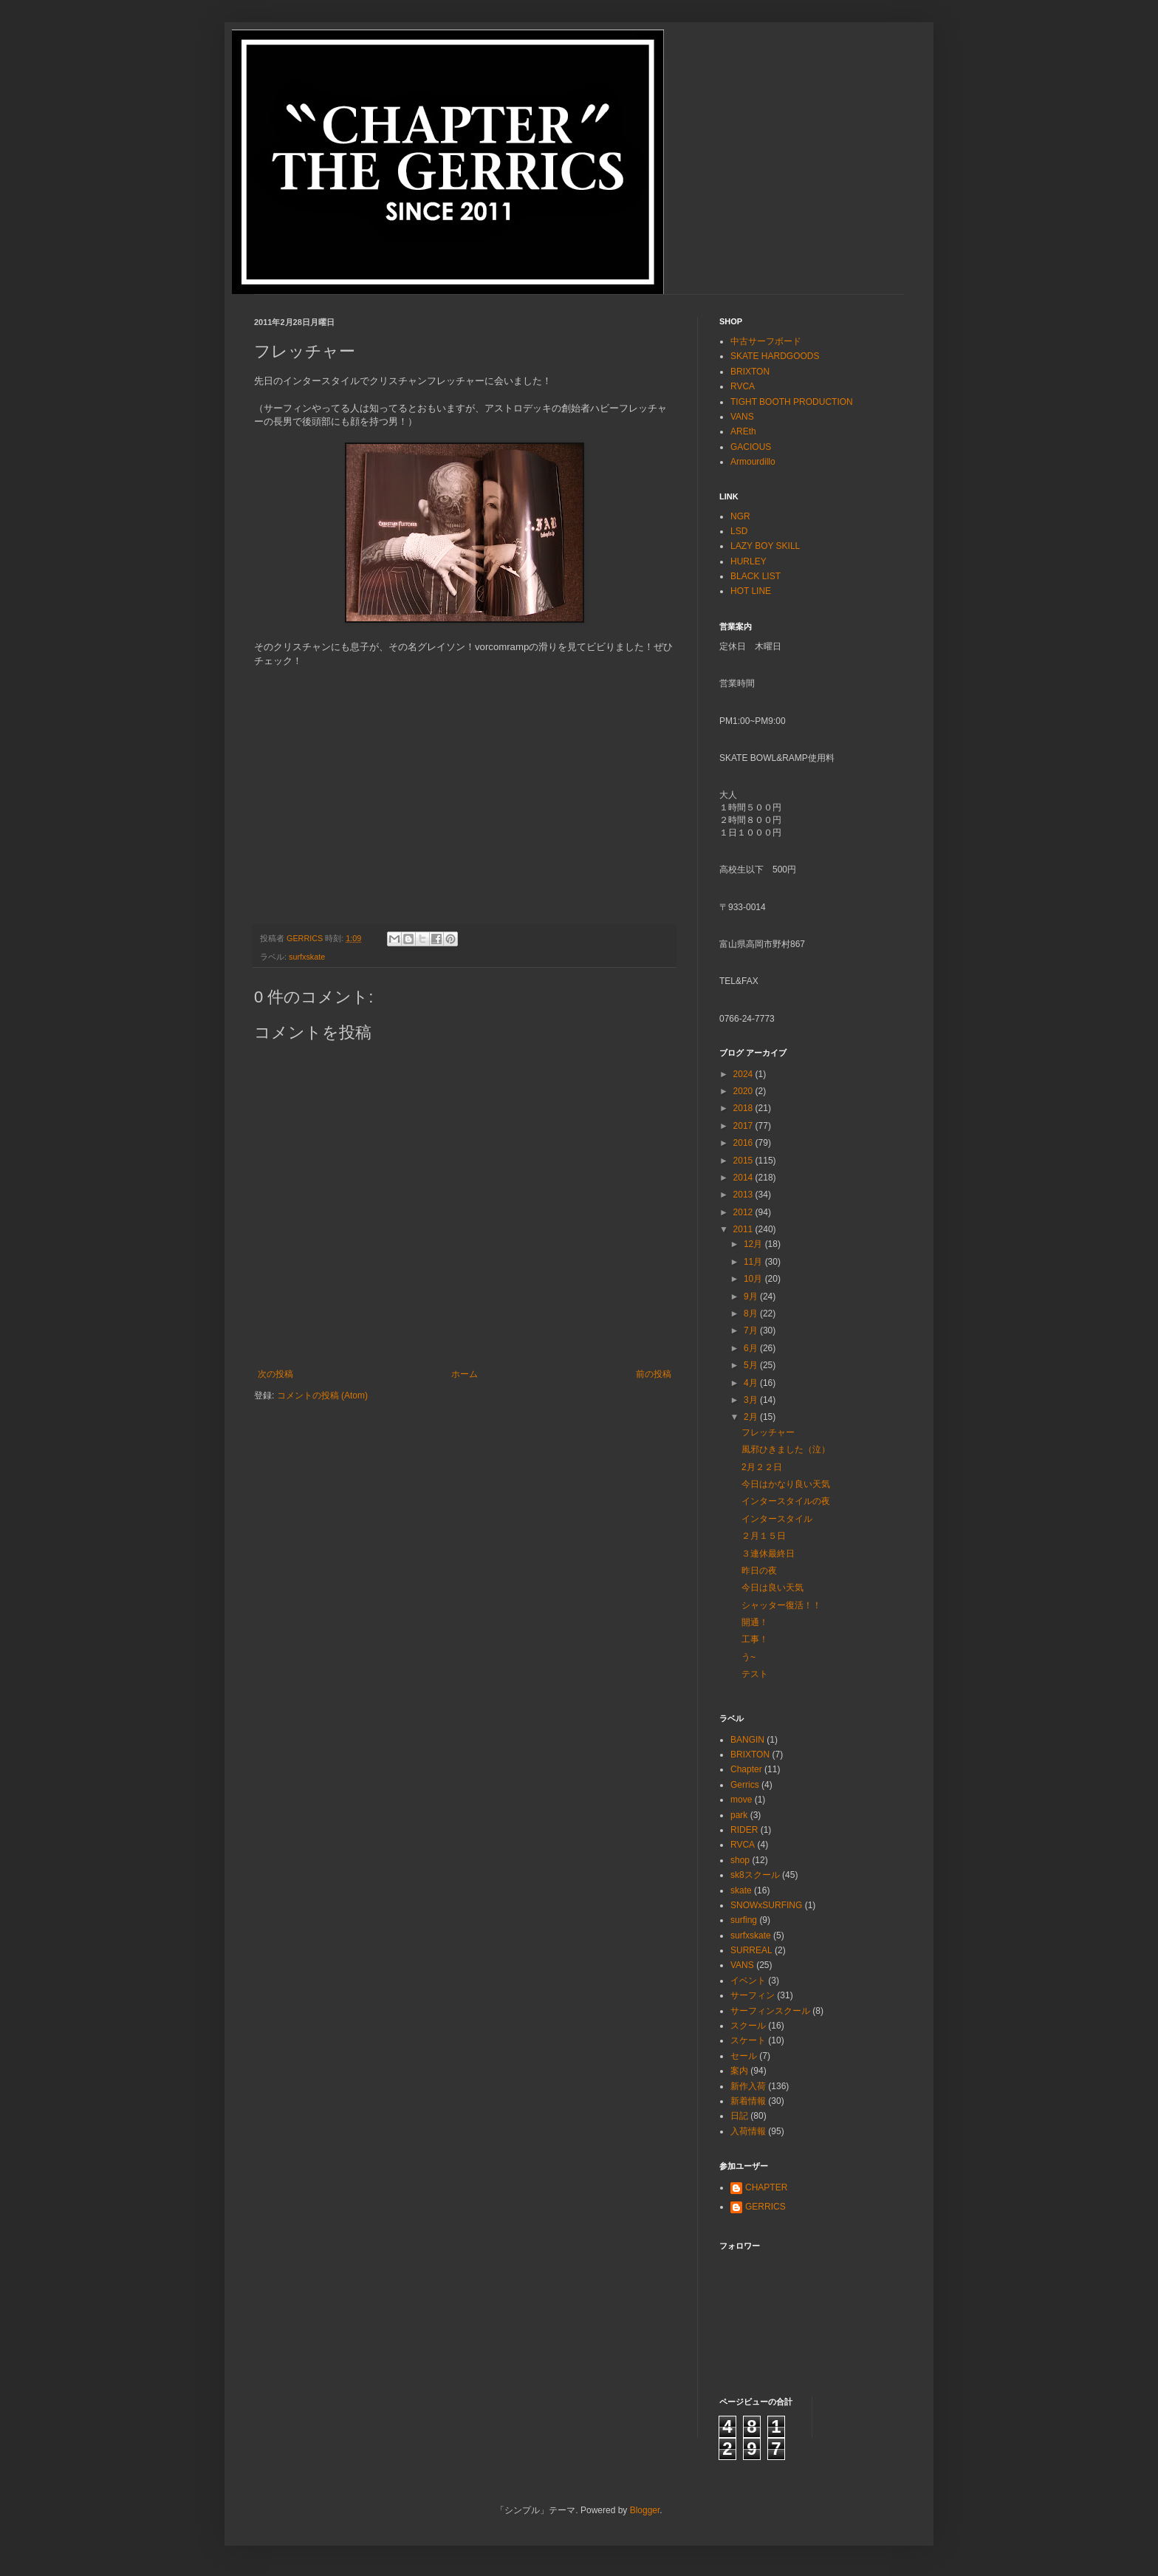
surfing (743, 1920)
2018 (744, 1108)
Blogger (645, 2510)
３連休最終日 (768, 1553)
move (741, 1799)
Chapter (746, 1769)
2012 (744, 1212)
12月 (754, 1244)
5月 (752, 1365)
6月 (752, 1348)
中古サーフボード (765, 341)
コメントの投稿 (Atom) (322, 1395)
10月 (754, 1279)
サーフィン (752, 1995)
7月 (752, 1330)
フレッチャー (768, 1432)
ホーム (464, 1374)
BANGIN (747, 1740)
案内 (739, 2071)
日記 (739, 2116)
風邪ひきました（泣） (785, 1449)
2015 (744, 1160)
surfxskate (307, 956)
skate (741, 1890)
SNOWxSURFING (766, 1905)
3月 (752, 1400)
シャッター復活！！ (781, 1605)
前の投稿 (653, 1374)
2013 (744, 1194)
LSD (738, 531)
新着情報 (748, 2101)
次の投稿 (275, 1374)
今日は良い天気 (772, 1587)
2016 (744, 1143)
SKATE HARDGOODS (774, 356)
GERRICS (765, 2206)
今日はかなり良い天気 (785, 1484)
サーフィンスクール (770, 2011)
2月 (752, 1417)
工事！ (754, 1639)
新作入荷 (748, 2086)
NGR (740, 516)
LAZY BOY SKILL (765, 546)
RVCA (742, 386)
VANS (742, 416)
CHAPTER (766, 2187)
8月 (752, 1313)
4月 (752, 1383)
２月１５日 (763, 1536)
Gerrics (744, 1785)
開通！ (754, 1622)
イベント (748, 1980)
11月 (754, 1262)
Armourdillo (752, 462)
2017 (744, 1126)
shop (740, 1860)
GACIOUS (750, 447)
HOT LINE (750, 591)
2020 (744, 1091)
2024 (744, 1074)
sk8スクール (755, 1875)
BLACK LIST (755, 576)
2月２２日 (761, 1467)
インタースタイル (776, 1519)
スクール (748, 2025)
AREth (743, 431)
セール (743, 2056)
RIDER (744, 1830)
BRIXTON (750, 371)
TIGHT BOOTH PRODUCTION (791, 402)
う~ (748, 1657)
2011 (744, 1229)
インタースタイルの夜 (785, 1501)
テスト (754, 1674)
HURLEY (748, 561)
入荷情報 (748, 2131)
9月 (752, 1296)
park (738, 1815)
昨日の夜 (759, 1570)
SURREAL (751, 1950)
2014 (744, 1177)
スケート (748, 2040)
